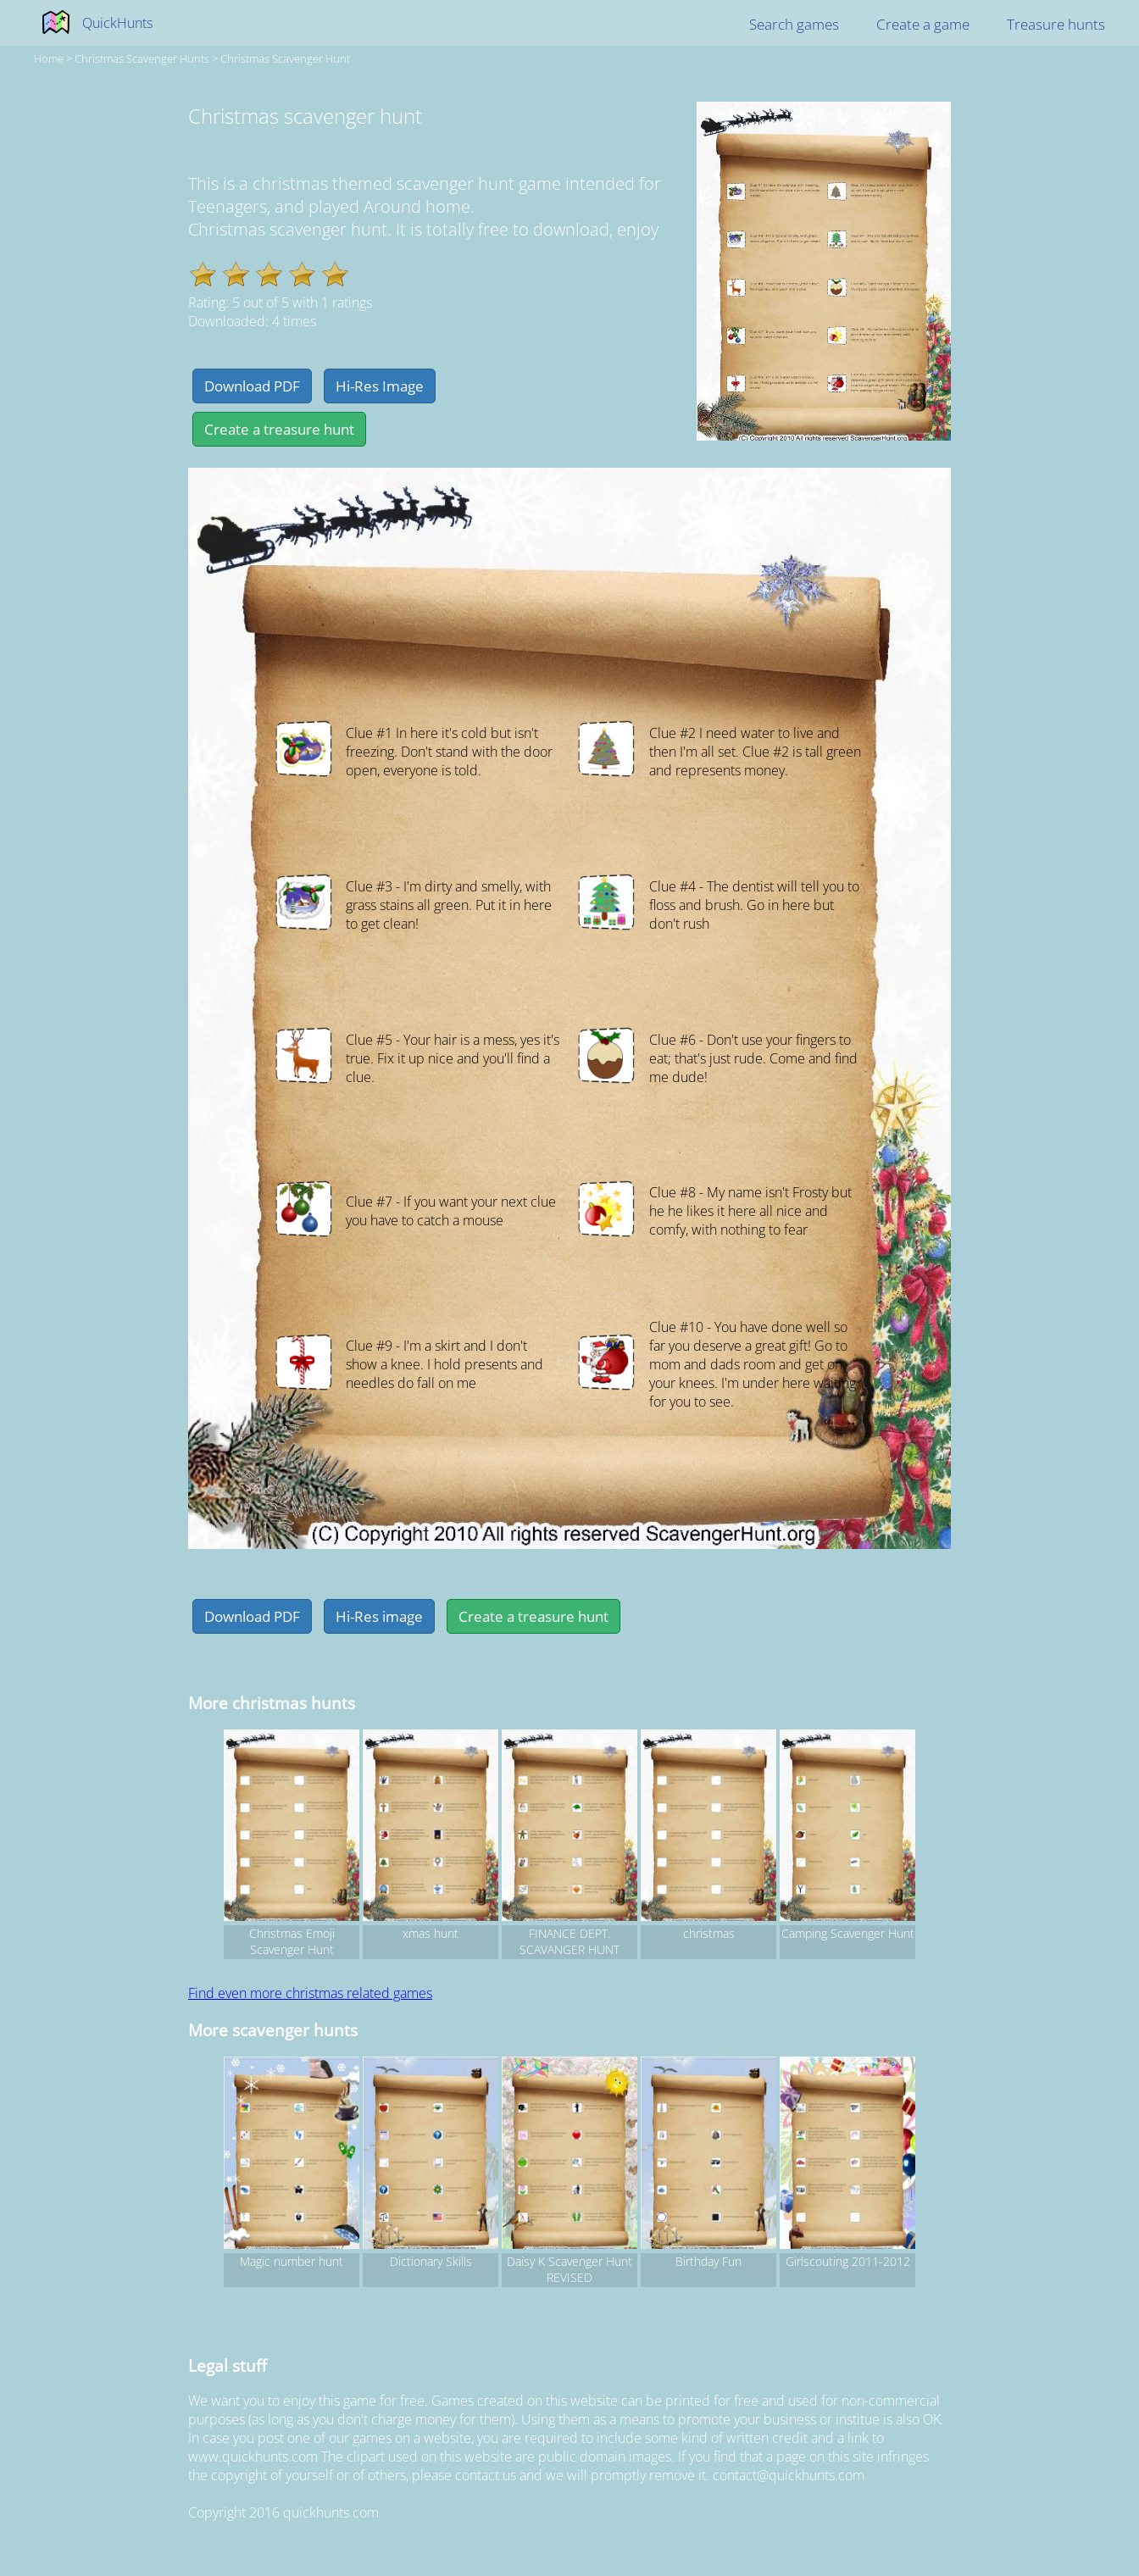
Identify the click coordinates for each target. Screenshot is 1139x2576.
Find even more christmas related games (310, 1993)
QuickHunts (117, 23)
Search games (794, 24)
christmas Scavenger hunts (142, 58)
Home (49, 58)
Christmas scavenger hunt (285, 58)
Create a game (923, 24)
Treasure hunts (1056, 24)
